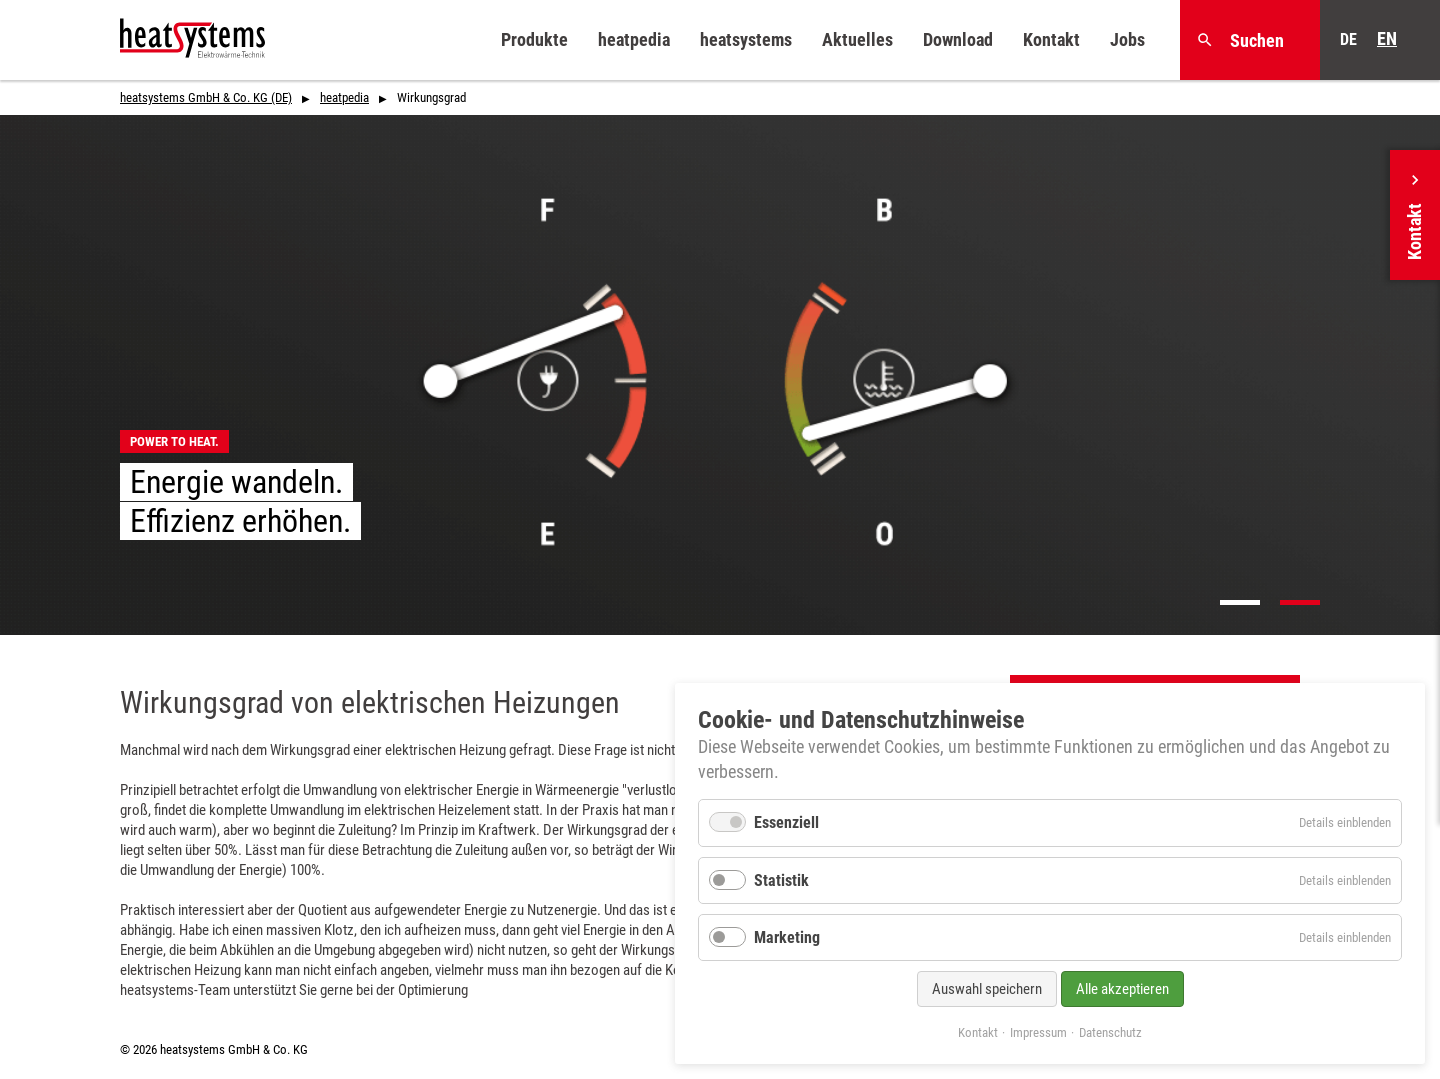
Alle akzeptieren (1122, 989)
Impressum (1038, 1032)
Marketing (787, 937)
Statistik (781, 880)
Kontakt (978, 1032)
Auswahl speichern (987, 989)
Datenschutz (1110, 1032)
